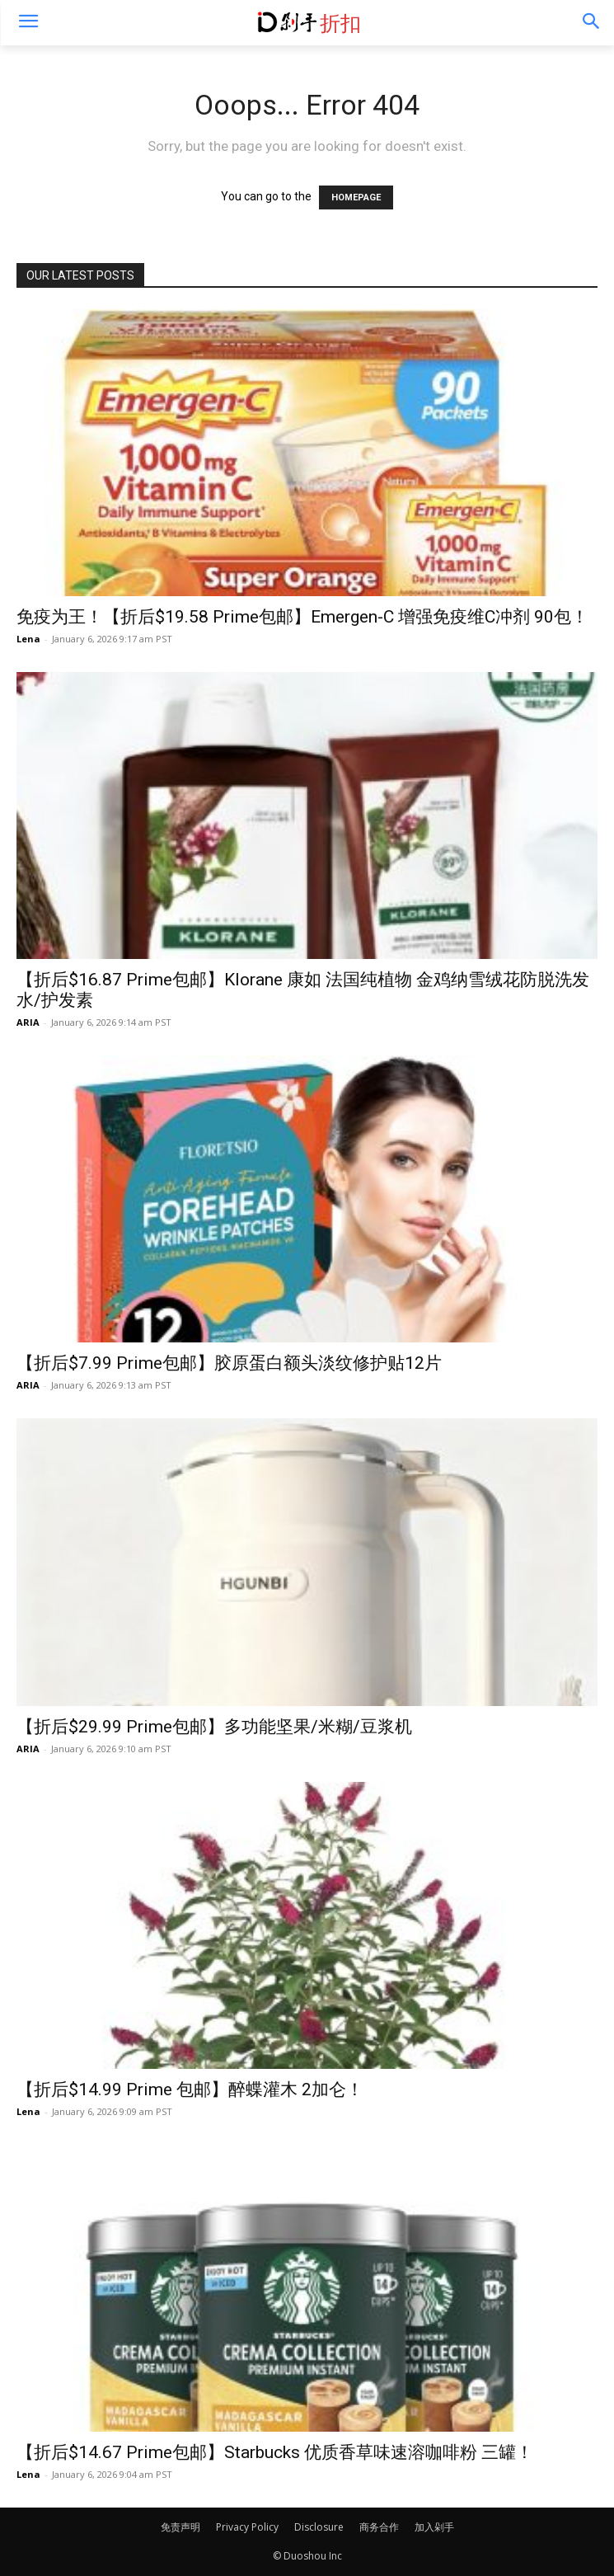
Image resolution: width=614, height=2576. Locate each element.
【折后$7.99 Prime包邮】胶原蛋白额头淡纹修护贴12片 (229, 1363)
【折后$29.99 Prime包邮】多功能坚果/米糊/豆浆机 (214, 1727)
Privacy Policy (247, 2527)
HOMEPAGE (356, 197)
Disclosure (319, 2527)
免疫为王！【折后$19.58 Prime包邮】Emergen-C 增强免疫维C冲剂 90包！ (302, 617)
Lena (28, 638)
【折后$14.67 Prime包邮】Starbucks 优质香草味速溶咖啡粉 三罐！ (274, 2452)
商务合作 (379, 2527)
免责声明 (180, 2527)
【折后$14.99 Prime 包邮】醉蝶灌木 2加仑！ (189, 2089)
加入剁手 (434, 2527)
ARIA (28, 1022)
